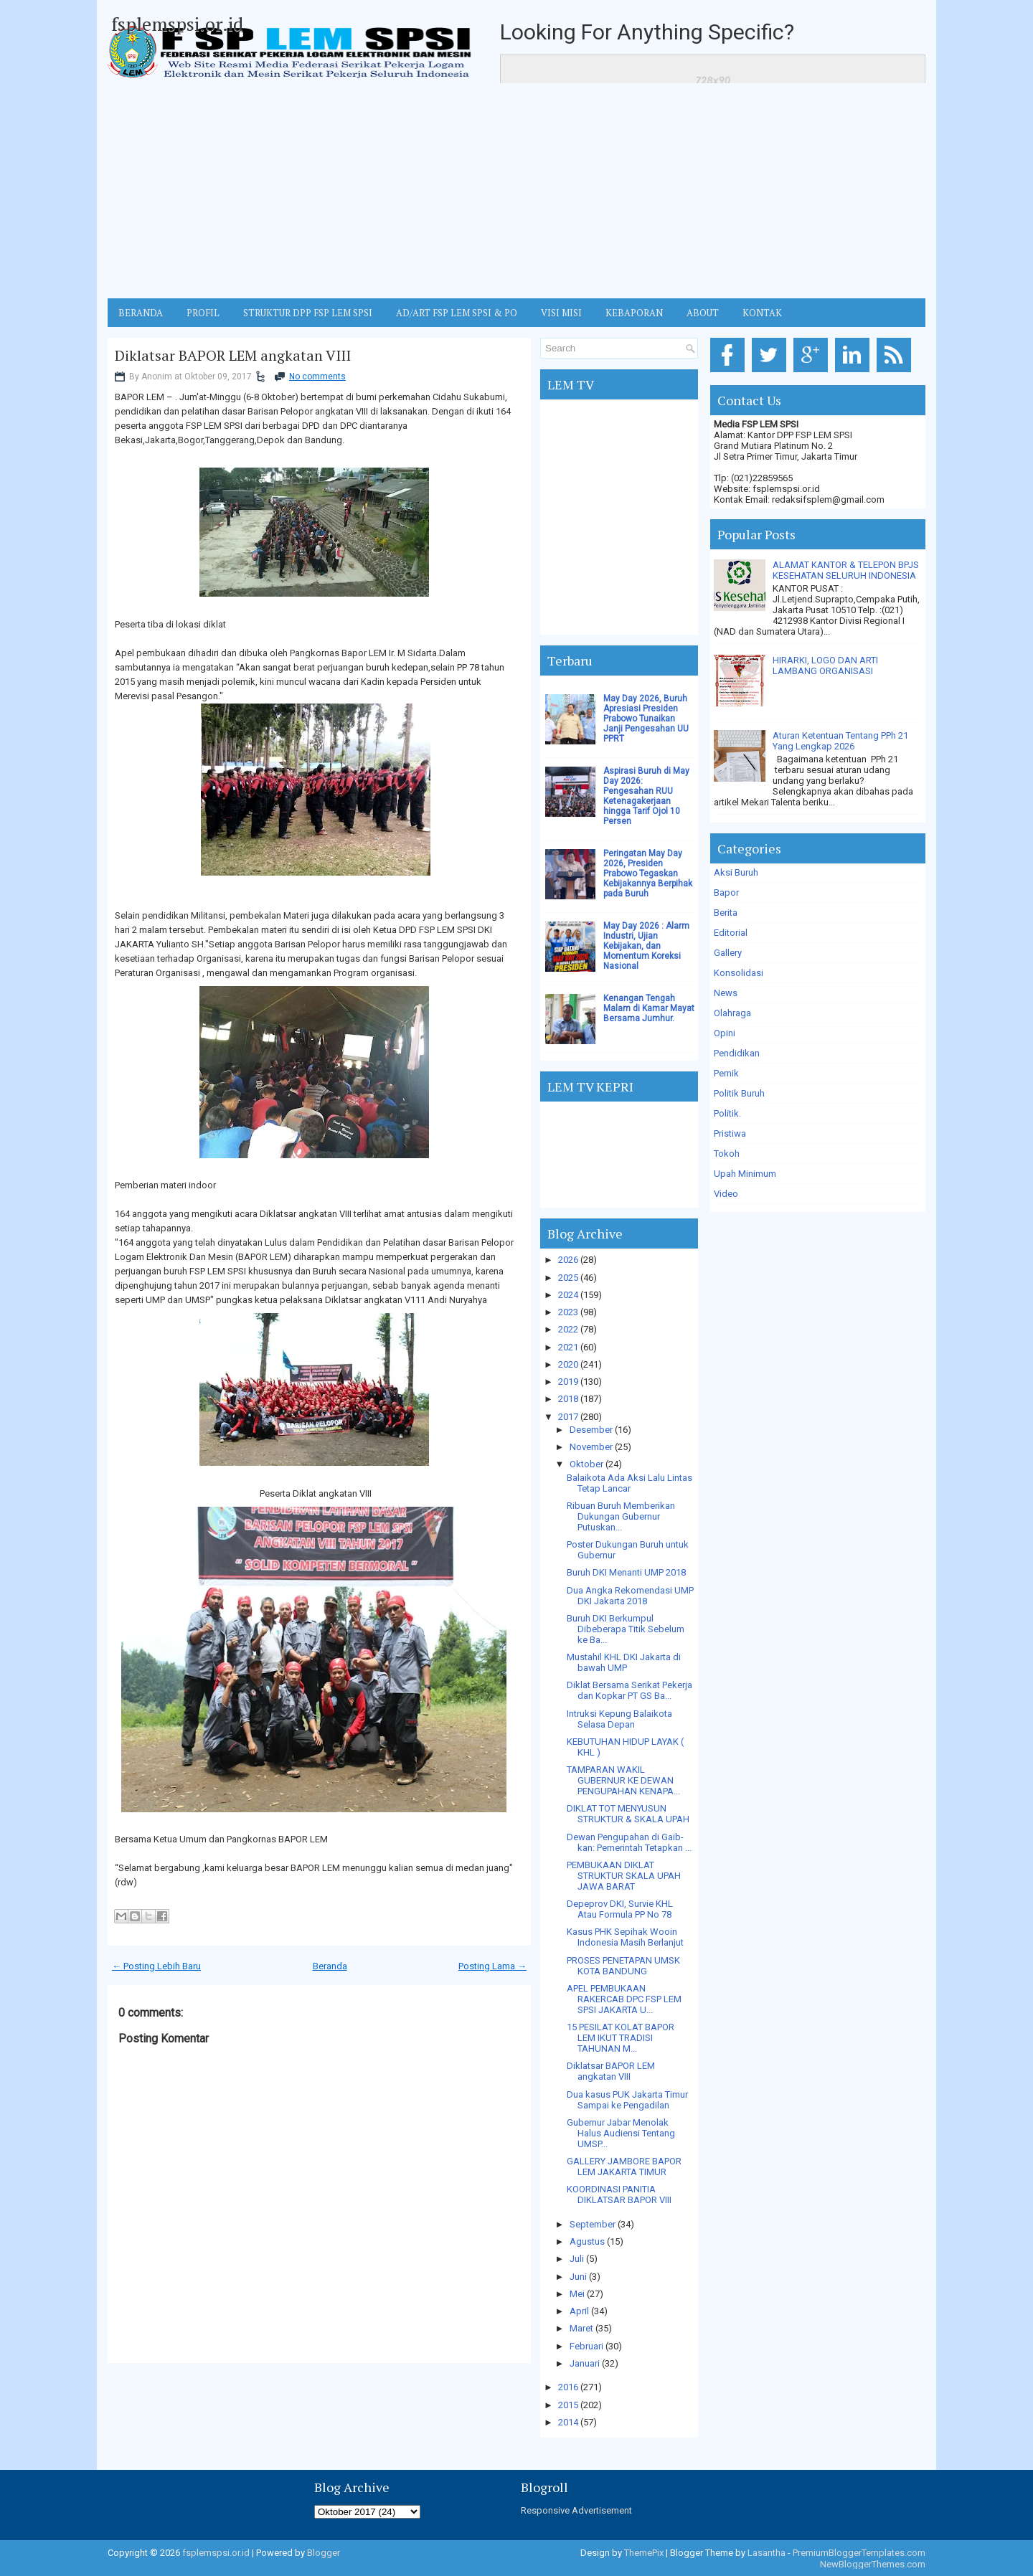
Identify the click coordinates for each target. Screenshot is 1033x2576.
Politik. (727, 1113)
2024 (568, 1294)
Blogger (323, 2552)
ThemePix (644, 2552)
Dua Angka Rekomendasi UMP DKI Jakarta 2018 (630, 1595)
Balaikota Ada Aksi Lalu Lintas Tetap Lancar (629, 1483)
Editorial (730, 932)
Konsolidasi (738, 972)
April (579, 2311)
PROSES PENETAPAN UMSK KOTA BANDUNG (623, 1965)
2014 (568, 2422)
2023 (568, 1312)
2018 (568, 1398)
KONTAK (762, 312)
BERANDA (140, 312)
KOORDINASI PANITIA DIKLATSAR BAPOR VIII (619, 2194)
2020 (568, 1364)
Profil (203, 312)
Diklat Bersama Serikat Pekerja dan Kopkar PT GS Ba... (629, 1690)
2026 (568, 1259)
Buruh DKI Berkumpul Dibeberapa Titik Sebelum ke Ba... (625, 1629)
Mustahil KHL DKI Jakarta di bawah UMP (624, 1662)
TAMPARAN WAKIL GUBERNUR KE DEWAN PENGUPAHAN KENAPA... (623, 1780)
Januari (585, 2363)
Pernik (726, 1073)
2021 (568, 1347)
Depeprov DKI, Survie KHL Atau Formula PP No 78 (620, 1909)
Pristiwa (730, 1133)
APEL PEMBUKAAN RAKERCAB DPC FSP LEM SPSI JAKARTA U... (624, 1999)
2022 (568, 1329)
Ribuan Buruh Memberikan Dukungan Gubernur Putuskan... (621, 1516)
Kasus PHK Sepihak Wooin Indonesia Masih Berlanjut (625, 1937)
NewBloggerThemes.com (872, 2564)
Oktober (586, 1464)
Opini (724, 1033)
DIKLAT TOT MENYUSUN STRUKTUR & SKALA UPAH (628, 1813)
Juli (577, 2258)
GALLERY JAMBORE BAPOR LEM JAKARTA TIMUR (624, 2166)
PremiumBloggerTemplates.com (859, 2552)
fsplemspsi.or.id (177, 23)
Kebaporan (634, 312)
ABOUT (703, 312)
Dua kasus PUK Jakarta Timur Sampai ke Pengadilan (627, 2100)
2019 (568, 1381)
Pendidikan (737, 1053)
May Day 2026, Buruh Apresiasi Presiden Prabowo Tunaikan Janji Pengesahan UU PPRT (646, 718)
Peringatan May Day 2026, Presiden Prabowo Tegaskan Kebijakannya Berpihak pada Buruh (647, 873)
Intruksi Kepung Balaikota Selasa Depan (619, 1719)
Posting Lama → (492, 1966)
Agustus (587, 2241)
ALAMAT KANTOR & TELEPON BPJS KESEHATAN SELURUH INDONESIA (846, 570)
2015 (568, 2405)
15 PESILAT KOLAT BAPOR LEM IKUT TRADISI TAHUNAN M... (620, 2038)
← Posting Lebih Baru (156, 1966)
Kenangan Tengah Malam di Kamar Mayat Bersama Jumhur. (648, 1008)
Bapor (726, 892)
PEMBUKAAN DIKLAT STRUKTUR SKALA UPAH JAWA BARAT (624, 1876)
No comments (317, 376)
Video (726, 1193)
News (725, 993)
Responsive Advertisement (576, 2510)
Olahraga (732, 1013)
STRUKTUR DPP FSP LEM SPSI (307, 312)
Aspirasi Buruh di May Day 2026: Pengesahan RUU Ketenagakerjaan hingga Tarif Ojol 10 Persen (646, 796)
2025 (568, 1277)
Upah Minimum (745, 1173)
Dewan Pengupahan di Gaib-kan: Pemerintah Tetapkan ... (629, 1842)
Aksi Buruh (736, 872)
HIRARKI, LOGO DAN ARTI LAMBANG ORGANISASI (825, 665)
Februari (586, 2346)
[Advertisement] (516, 190)
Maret (581, 2328)
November (591, 1446)
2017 (568, 1416)
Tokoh (727, 1153)
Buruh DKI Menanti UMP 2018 (626, 1572)
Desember (591, 1429)
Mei (577, 2293)
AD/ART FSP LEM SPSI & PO (456, 312)
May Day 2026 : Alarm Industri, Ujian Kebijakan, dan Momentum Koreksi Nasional (646, 946)
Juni (578, 2276)
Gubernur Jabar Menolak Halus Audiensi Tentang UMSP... (621, 2133)
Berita (725, 912)
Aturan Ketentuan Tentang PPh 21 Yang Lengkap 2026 (840, 741)
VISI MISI (561, 312)
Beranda (330, 1966)
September (592, 2224)
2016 (568, 2387)
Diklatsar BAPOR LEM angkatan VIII (233, 356)
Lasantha (766, 2552)
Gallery (728, 952)
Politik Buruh (739, 1093)
